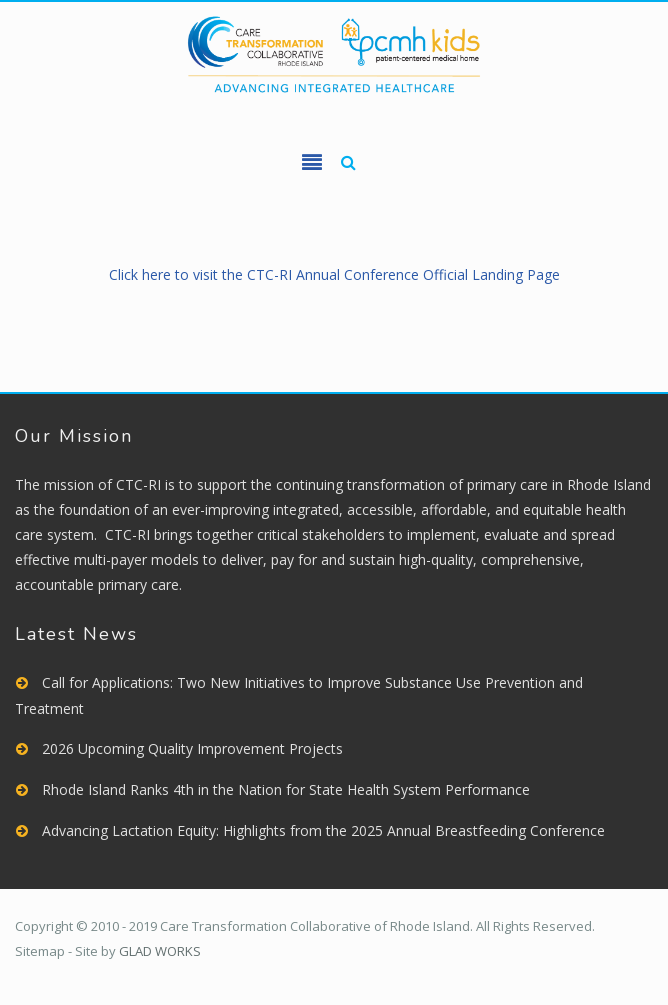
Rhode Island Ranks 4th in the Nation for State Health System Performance (286, 789)
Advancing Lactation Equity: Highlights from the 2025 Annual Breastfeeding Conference (323, 830)
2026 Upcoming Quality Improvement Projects (192, 748)
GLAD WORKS (160, 951)
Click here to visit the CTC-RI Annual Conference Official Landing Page (334, 274)
